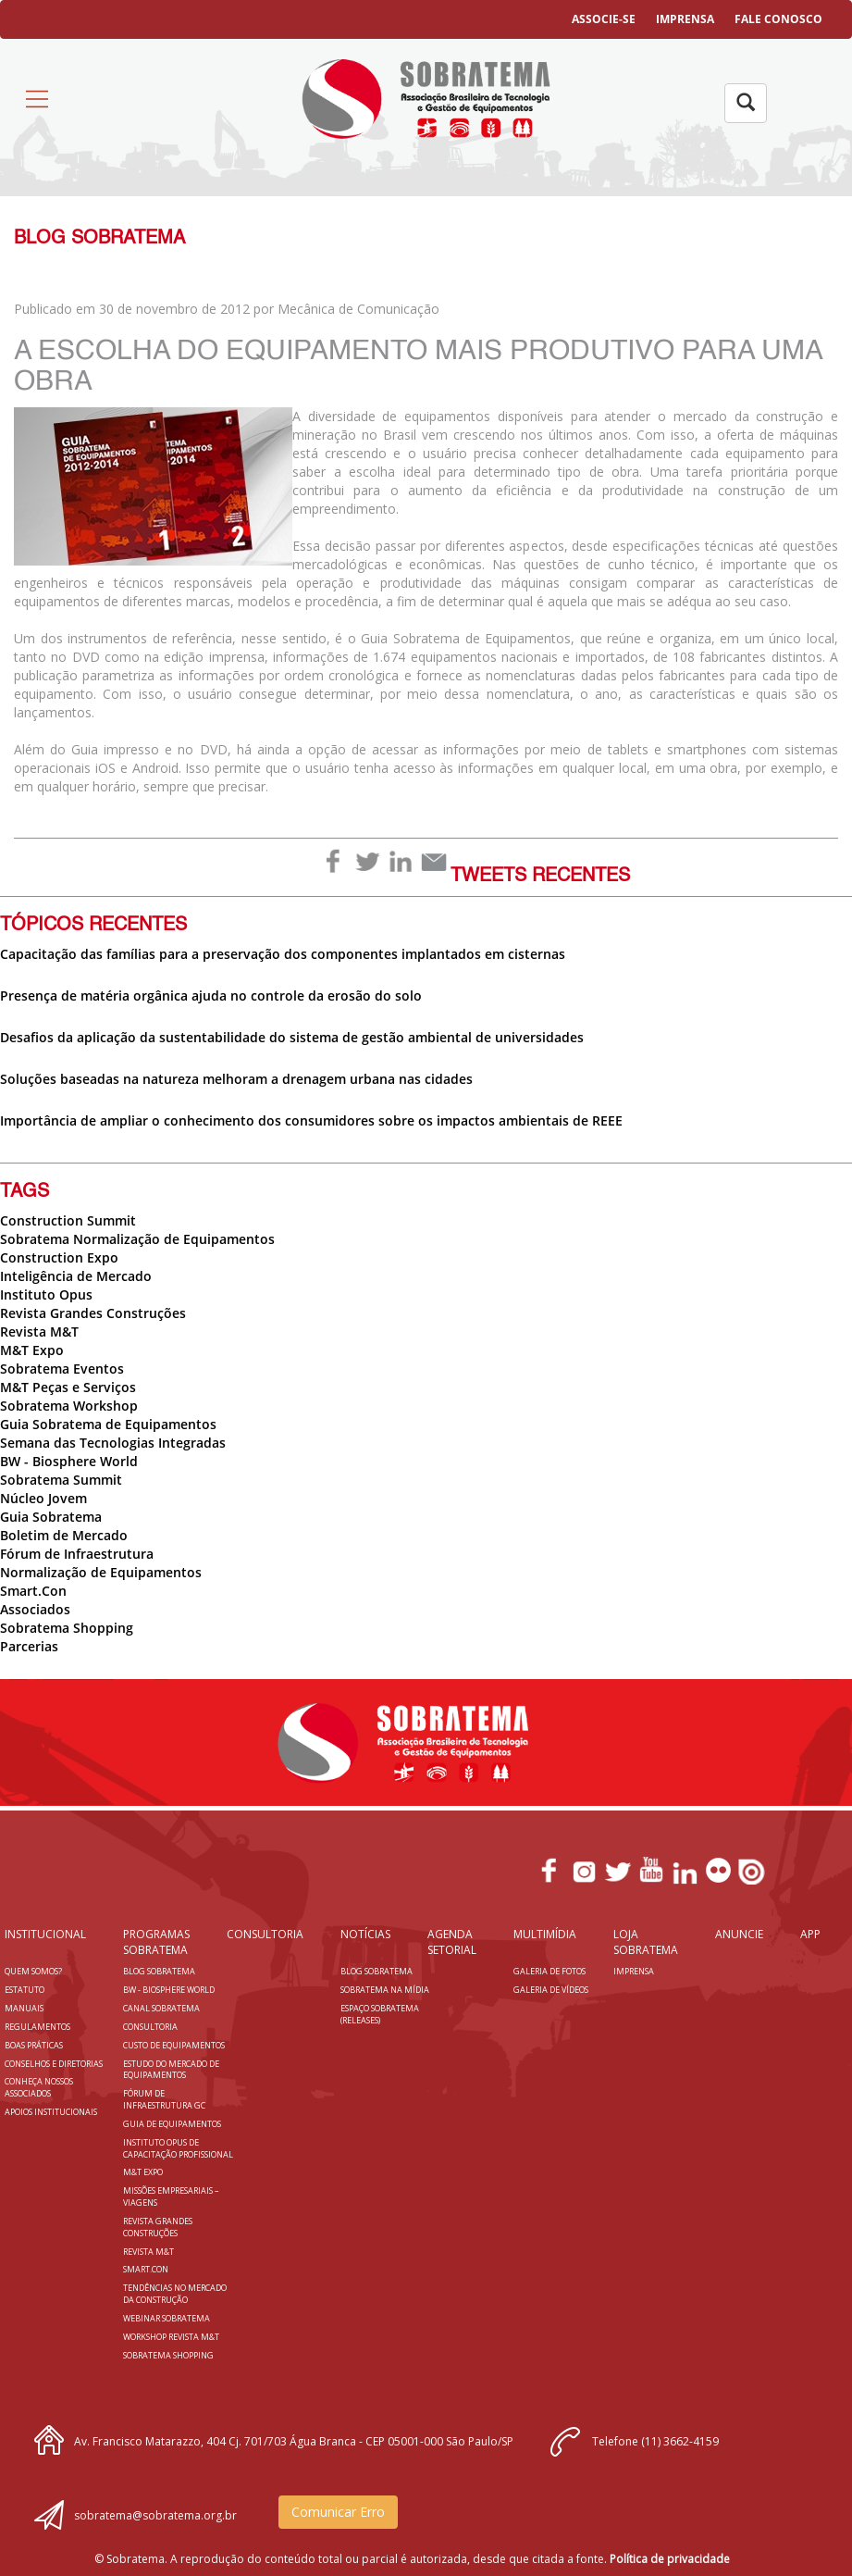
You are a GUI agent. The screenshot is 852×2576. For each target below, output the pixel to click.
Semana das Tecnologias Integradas (113, 1442)
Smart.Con (33, 1590)
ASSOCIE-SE (604, 19)
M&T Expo (32, 1350)
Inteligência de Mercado (76, 1276)
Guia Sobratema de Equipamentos (108, 1424)
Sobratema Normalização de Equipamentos (137, 1239)
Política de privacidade (670, 2559)
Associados (35, 1609)
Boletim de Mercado (64, 1535)
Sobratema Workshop (69, 1405)
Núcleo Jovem (43, 1498)
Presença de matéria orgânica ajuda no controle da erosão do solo (211, 995)
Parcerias (29, 1646)
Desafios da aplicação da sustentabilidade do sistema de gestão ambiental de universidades (292, 1037)
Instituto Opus (46, 1294)
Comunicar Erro (338, 2511)
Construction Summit (68, 1220)
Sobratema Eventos (62, 1368)
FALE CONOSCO (778, 19)
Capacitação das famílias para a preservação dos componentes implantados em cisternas (282, 954)
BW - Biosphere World (69, 1461)
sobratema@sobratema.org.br (155, 2515)
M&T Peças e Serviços (68, 1387)
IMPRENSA (685, 19)
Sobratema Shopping (66, 1627)
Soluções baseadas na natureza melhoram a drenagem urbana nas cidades (236, 1079)
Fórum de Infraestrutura (77, 1553)
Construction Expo (59, 1257)
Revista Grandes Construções (93, 1313)
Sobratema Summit (61, 1479)
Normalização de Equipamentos (101, 1572)
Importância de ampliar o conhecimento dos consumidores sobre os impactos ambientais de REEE (311, 1120)
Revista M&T (39, 1331)
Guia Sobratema (51, 1516)
